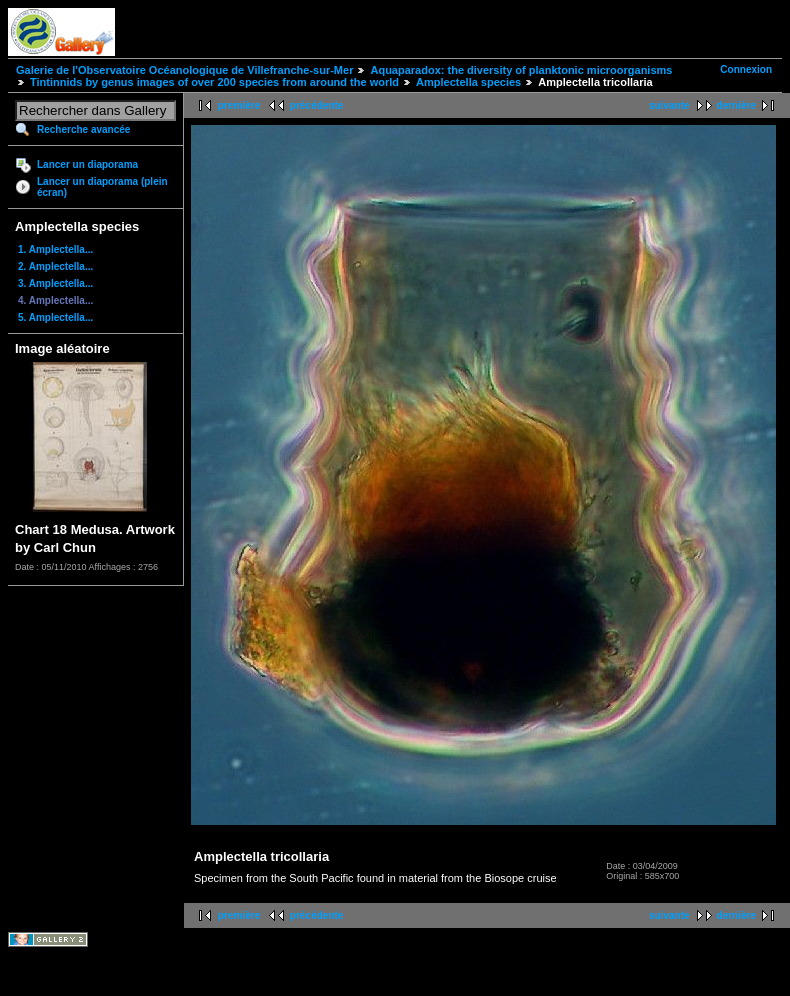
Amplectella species (468, 82)
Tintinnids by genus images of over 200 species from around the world (214, 82)
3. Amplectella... (55, 283)
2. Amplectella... (55, 266)
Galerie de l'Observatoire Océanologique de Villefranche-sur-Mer (184, 70)
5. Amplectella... (55, 317)
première (239, 105)
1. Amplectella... (55, 249)
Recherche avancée (83, 129)
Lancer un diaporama (87, 164)
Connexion (746, 69)
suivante (669, 105)
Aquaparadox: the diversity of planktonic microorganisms (521, 70)
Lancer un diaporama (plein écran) (102, 187)
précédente (316, 105)
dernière (736, 105)
